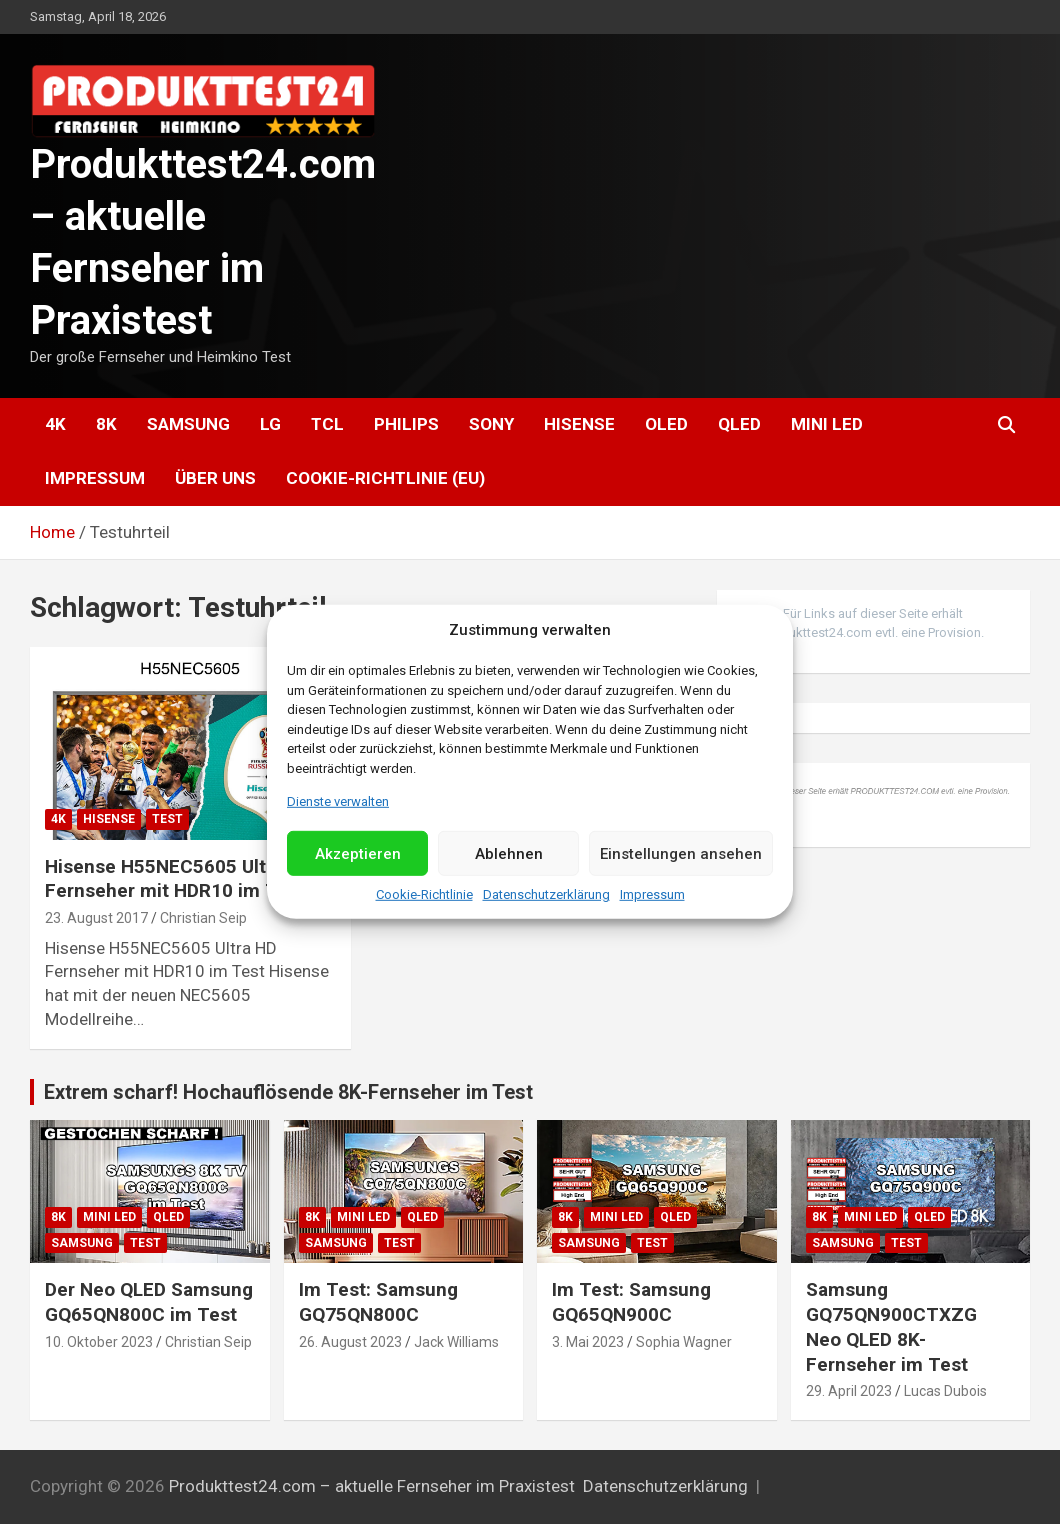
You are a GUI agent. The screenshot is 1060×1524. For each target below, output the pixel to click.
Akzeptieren (358, 854)
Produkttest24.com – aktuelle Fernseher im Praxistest (372, 1486)
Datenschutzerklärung (546, 894)
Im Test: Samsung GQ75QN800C (378, 1302)
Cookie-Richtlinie (424, 894)
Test (167, 819)
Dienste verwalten (338, 801)
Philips (406, 424)
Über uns (215, 478)
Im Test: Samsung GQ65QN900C (631, 1302)
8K (106, 424)
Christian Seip (203, 918)
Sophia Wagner (684, 1342)
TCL (327, 424)
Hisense (579, 424)
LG (270, 424)
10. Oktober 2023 (99, 1342)
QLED (739, 424)
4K (55, 424)
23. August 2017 (96, 918)
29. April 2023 (849, 1391)
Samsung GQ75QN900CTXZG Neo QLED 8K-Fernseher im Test (891, 1326)
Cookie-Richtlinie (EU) (385, 478)
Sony (491, 424)
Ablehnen (509, 854)
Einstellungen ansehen (681, 854)
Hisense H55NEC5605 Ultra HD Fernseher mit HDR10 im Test (179, 879)
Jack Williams (456, 1342)
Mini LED (827, 424)
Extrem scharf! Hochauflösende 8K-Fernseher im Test (288, 1092)
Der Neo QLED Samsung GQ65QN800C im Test (149, 1302)
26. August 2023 (350, 1342)
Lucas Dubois (945, 1391)
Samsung (188, 424)
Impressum (652, 894)
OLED (666, 424)
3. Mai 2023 (588, 1342)
